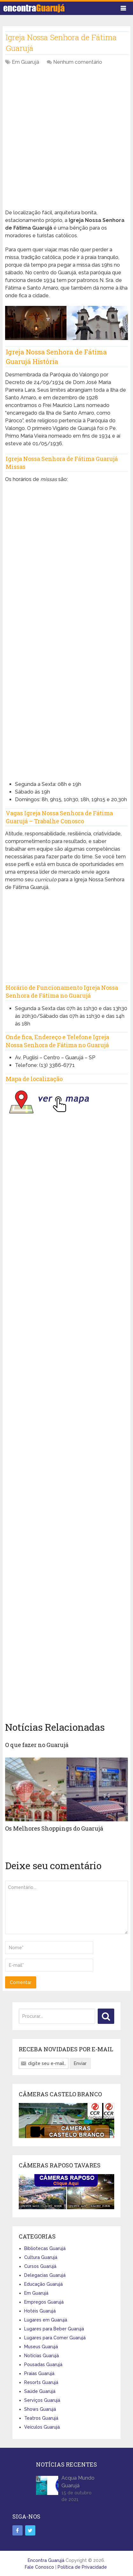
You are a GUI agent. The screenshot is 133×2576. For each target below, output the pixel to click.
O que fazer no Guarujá (36, 1745)
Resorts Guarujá (41, 2382)
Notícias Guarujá (41, 2355)
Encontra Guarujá (46, 2560)
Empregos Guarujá (44, 2302)
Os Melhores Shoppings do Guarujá (54, 1828)
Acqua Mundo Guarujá (77, 2482)
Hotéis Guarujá (40, 2310)
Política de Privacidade (82, 2567)
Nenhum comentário (77, 62)
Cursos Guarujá (40, 2266)
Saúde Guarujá (39, 2391)
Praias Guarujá (39, 2373)
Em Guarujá (25, 62)
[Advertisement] (66, 140)
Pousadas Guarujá (43, 2364)
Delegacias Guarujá (45, 2275)
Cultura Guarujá (40, 2257)
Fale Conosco (39, 2567)
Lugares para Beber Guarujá (54, 2328)
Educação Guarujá (43, 2284)
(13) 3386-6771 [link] (57, 1065)
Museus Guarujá (41, 2346)
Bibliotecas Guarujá (45, 2248)
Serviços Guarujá (42, 2400)
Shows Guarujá (40, 2409)
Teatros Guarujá (41, 2418)
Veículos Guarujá (42, 2427)
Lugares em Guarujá (45, 2319)
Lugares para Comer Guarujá (55, 2337)
